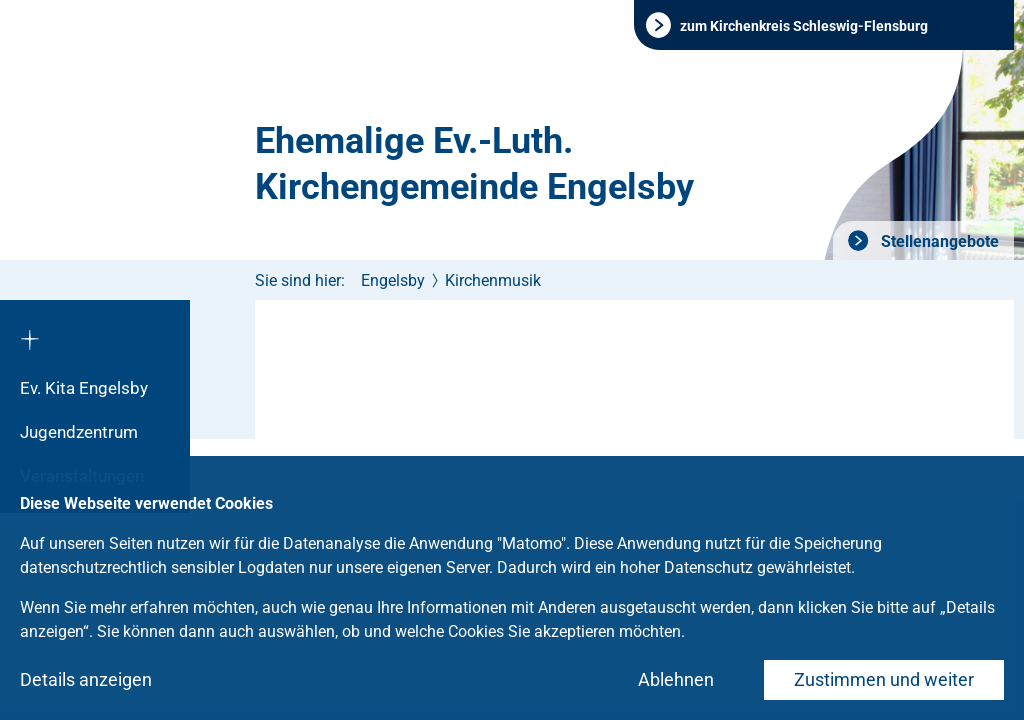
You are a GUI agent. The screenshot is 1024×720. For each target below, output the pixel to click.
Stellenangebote (938, 241)
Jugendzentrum (79, 432)
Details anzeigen (86, 679)
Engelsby (393, 280)
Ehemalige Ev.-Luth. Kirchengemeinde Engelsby (474, 164)
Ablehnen (676, 679)
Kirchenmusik (493, 280)
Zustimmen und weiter (884, 679)
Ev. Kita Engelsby (84, 388)
